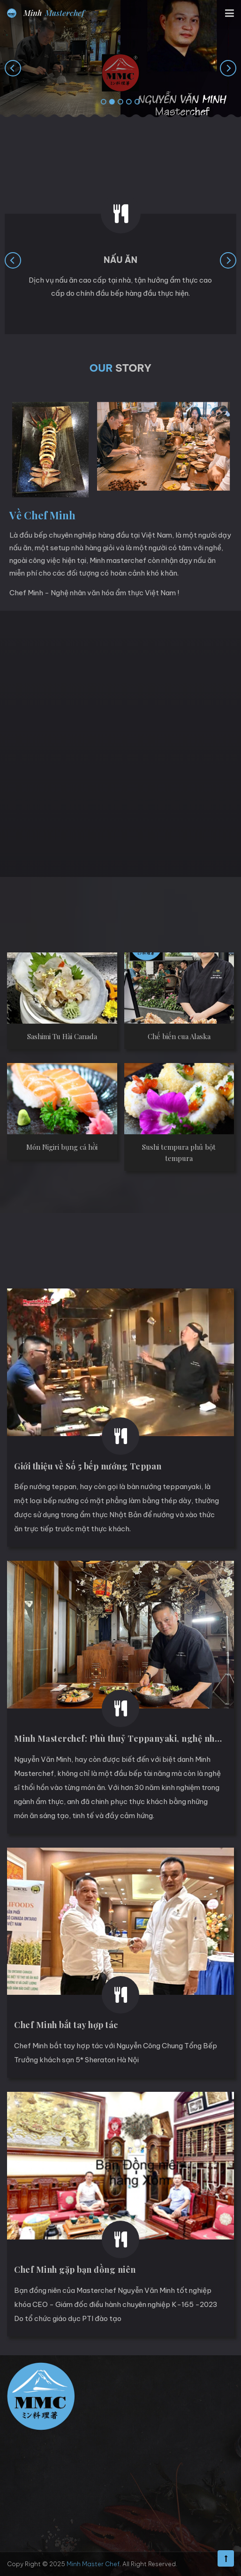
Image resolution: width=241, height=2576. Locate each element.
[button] (103, 102)
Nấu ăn (120, 260)
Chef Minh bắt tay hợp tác (66, 2024)
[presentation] (13, 68)
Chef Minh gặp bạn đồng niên (75, 2269)
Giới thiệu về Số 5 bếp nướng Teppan (88, 1466)
